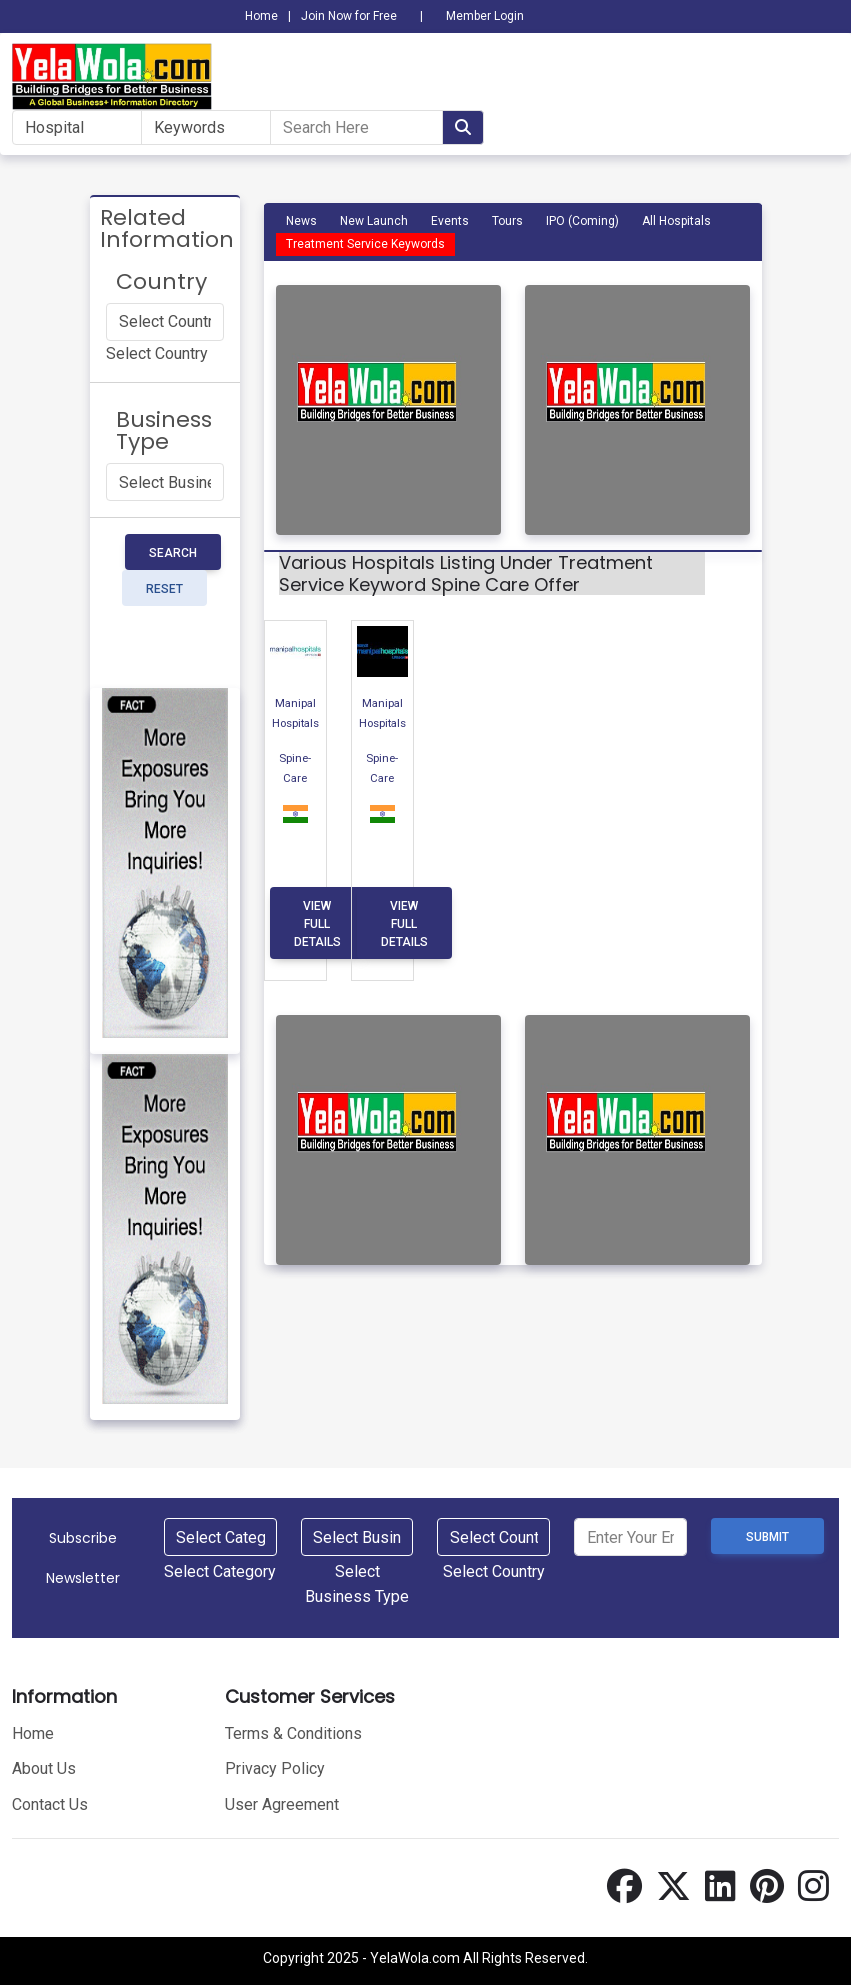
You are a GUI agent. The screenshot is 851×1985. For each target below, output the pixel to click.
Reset (164, 589)
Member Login (485, 16)
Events (450, 221)
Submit (767, 1537)
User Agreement (282, 1801)
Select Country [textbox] (157, 353)
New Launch (374, 221)
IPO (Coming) (582, 221)
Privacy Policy (275, 1766)
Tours (507, 221)
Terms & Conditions (293, 1730)
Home (261, 16)
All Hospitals (676, 221)
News (301, 221)
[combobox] (157, 353)
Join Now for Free (349, 16)
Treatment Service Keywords (365, 244)
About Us (44, 1766)
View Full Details (317, 924)
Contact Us (50, 1801)
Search (173, 553)
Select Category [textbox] (220, 1568)
